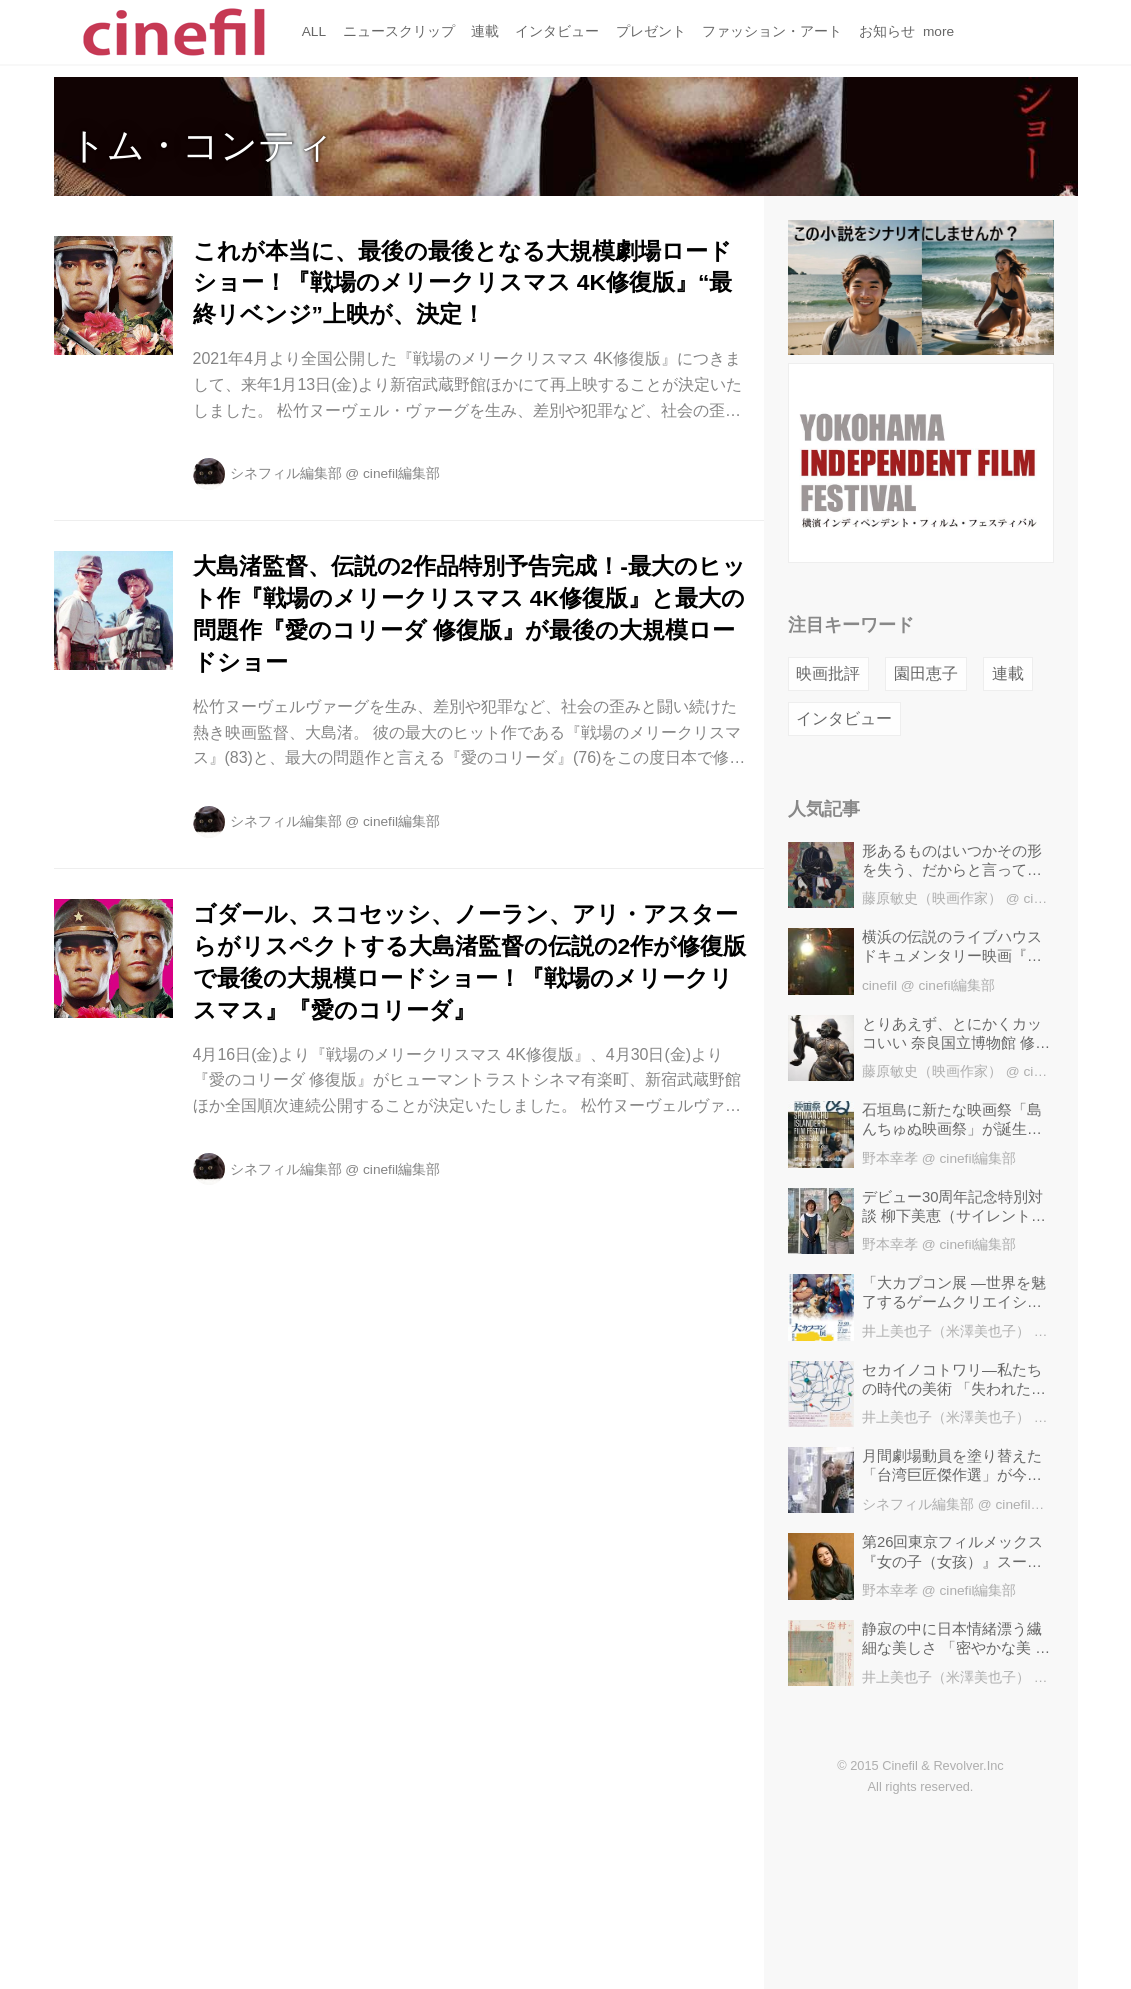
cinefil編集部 (401, 473)
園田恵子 (926, 673)
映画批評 (828, 673)
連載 (1008, 673)
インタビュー (844, 718)
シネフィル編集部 (286, 473)
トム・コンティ (201, 145)
